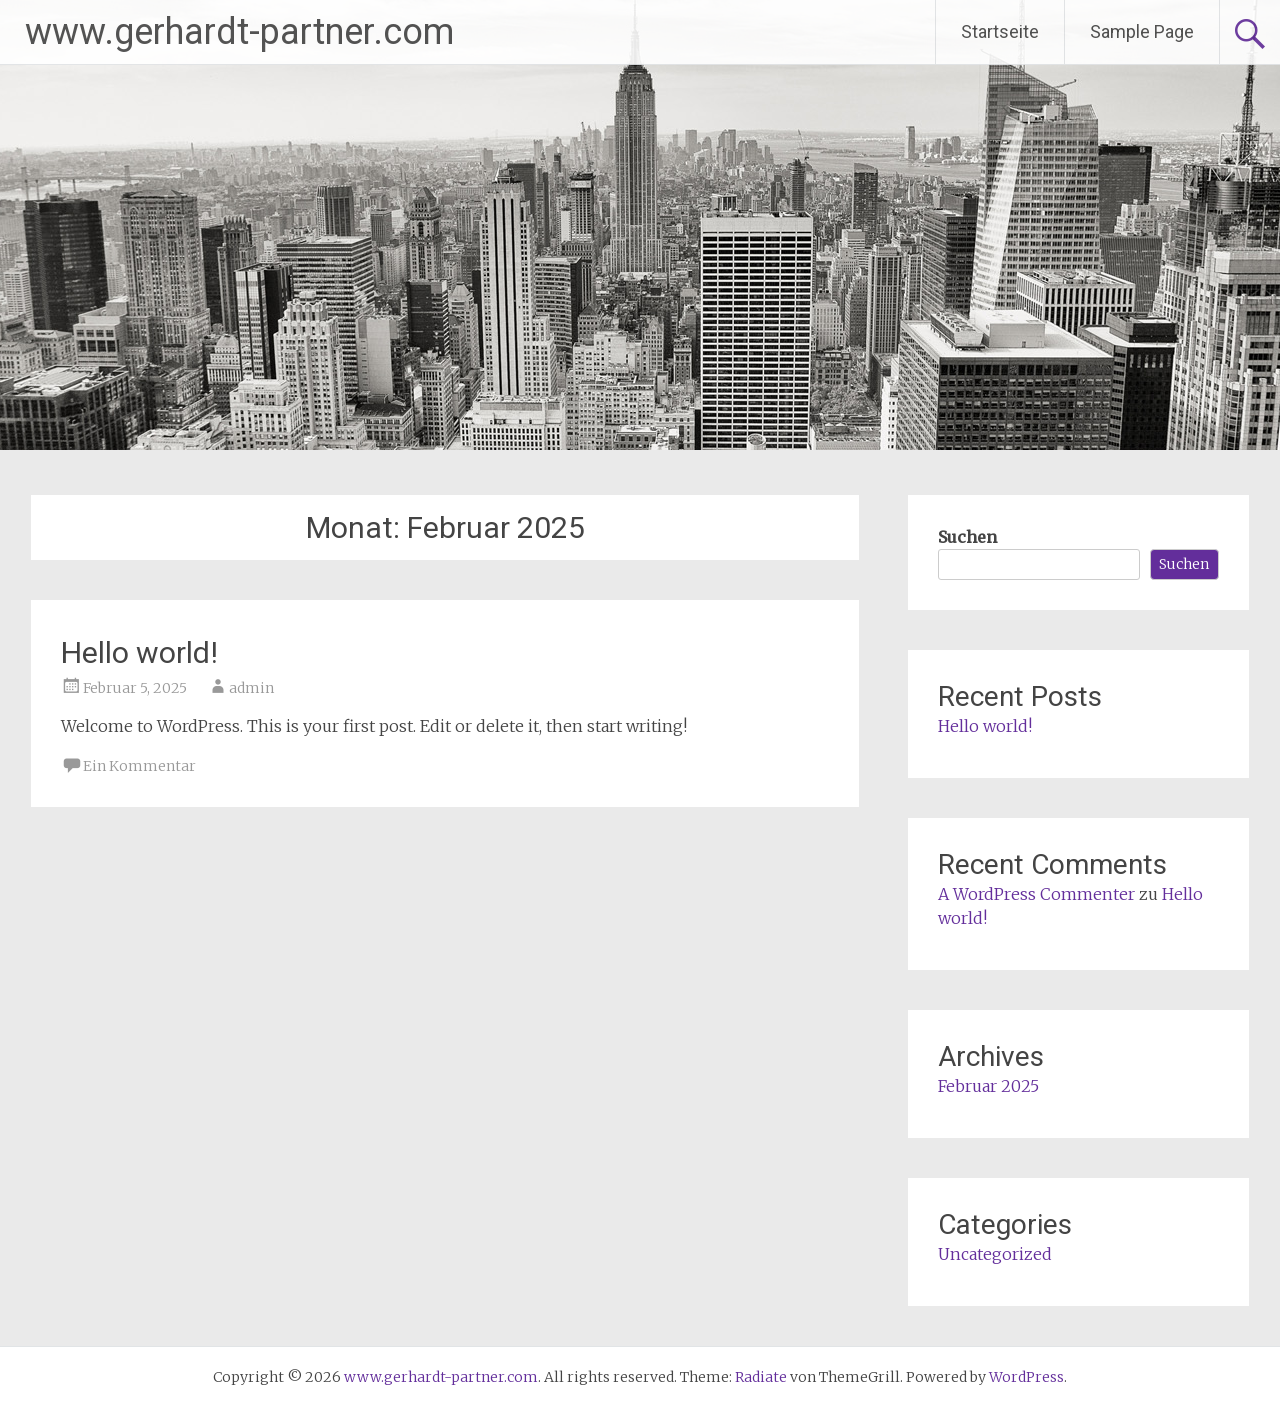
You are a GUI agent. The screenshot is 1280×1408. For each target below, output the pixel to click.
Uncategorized (995, 1254)
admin (251, 688)
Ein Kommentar (139, 766)
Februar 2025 (988, 1086)
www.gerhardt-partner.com (239, 32)
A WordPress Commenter (1036, 894)
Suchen (967, 537)
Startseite (1000, 31)
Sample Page (1142, 31)
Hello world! (139, 652)
